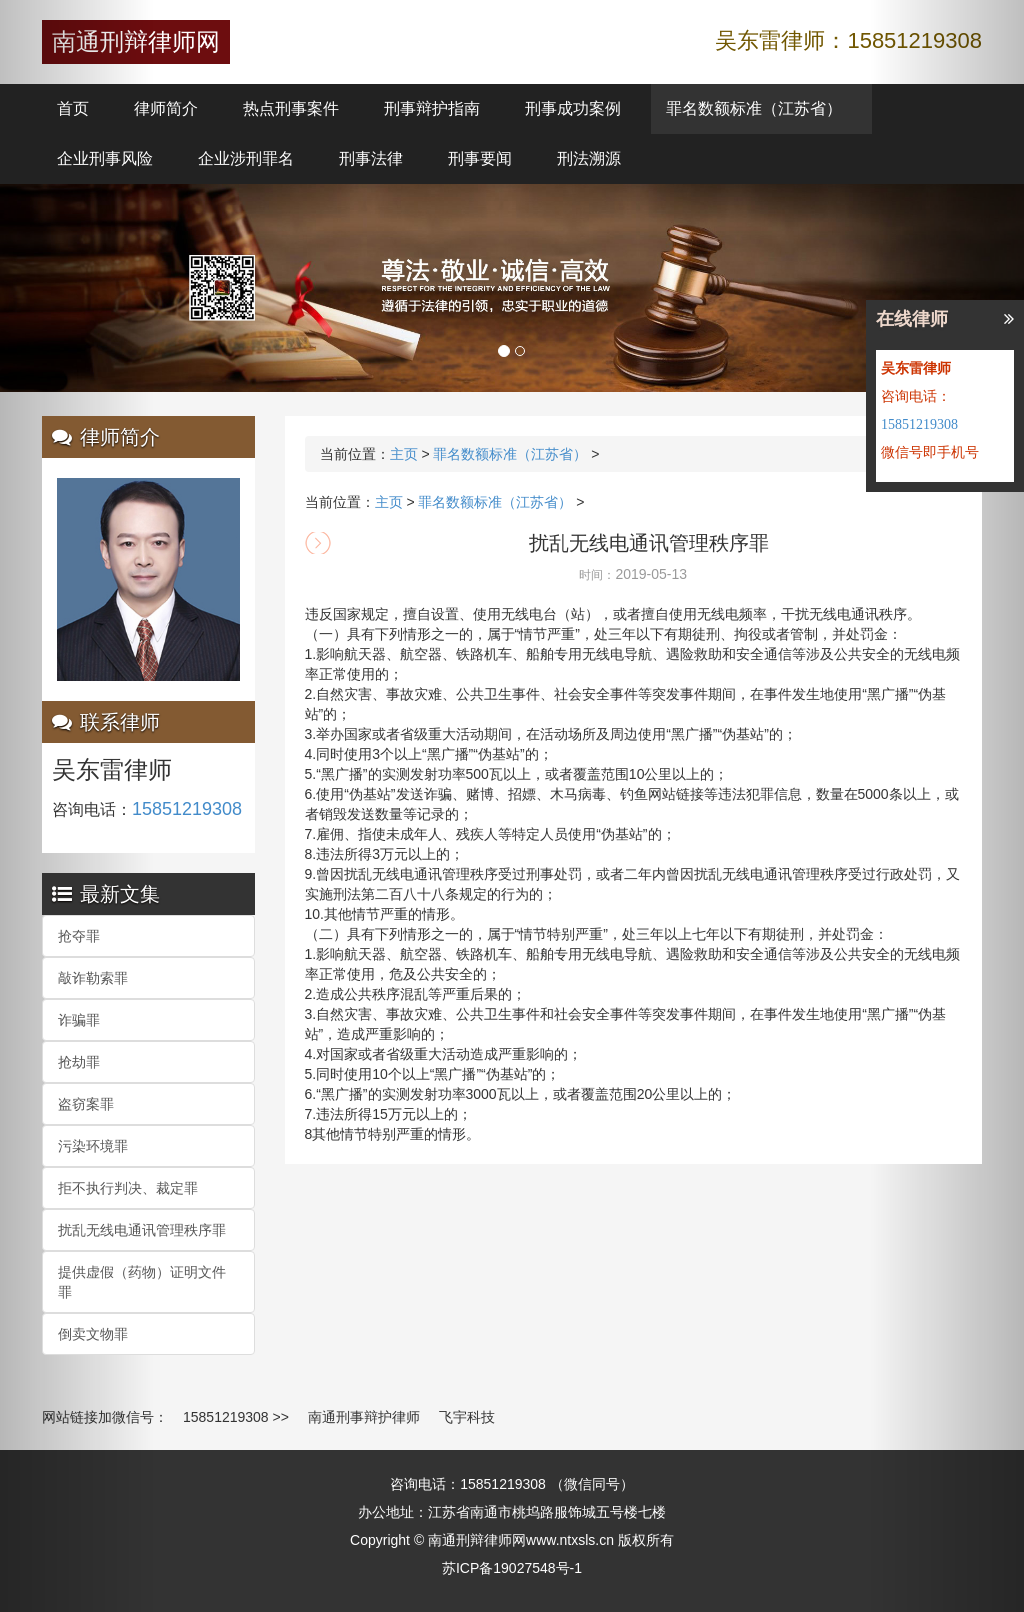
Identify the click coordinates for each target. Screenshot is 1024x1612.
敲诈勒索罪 (93, 978)
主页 (404, 454)
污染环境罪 (93, 1146)
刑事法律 (371, 158)
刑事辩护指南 (432, 108)
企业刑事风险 (105, 158)
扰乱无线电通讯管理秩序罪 (142, 1230)
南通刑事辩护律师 (364, 1417)
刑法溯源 (589, 158)
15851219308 (226, 1417)
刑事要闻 (480, 158)
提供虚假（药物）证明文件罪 (142, 1282)
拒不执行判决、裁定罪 (128, 1188)
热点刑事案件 (291, 108)
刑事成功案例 (573, 108)
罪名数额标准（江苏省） (754, 108)
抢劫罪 (79, 1062)
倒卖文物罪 (93, 1334)
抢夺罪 (79, 936)
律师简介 (166, 108)
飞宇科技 (467, 1417)
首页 (73, 108)
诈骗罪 (79, 1020)
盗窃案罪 (86, 1104)
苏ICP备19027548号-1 (512, 1568)
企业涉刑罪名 (246, 158)
